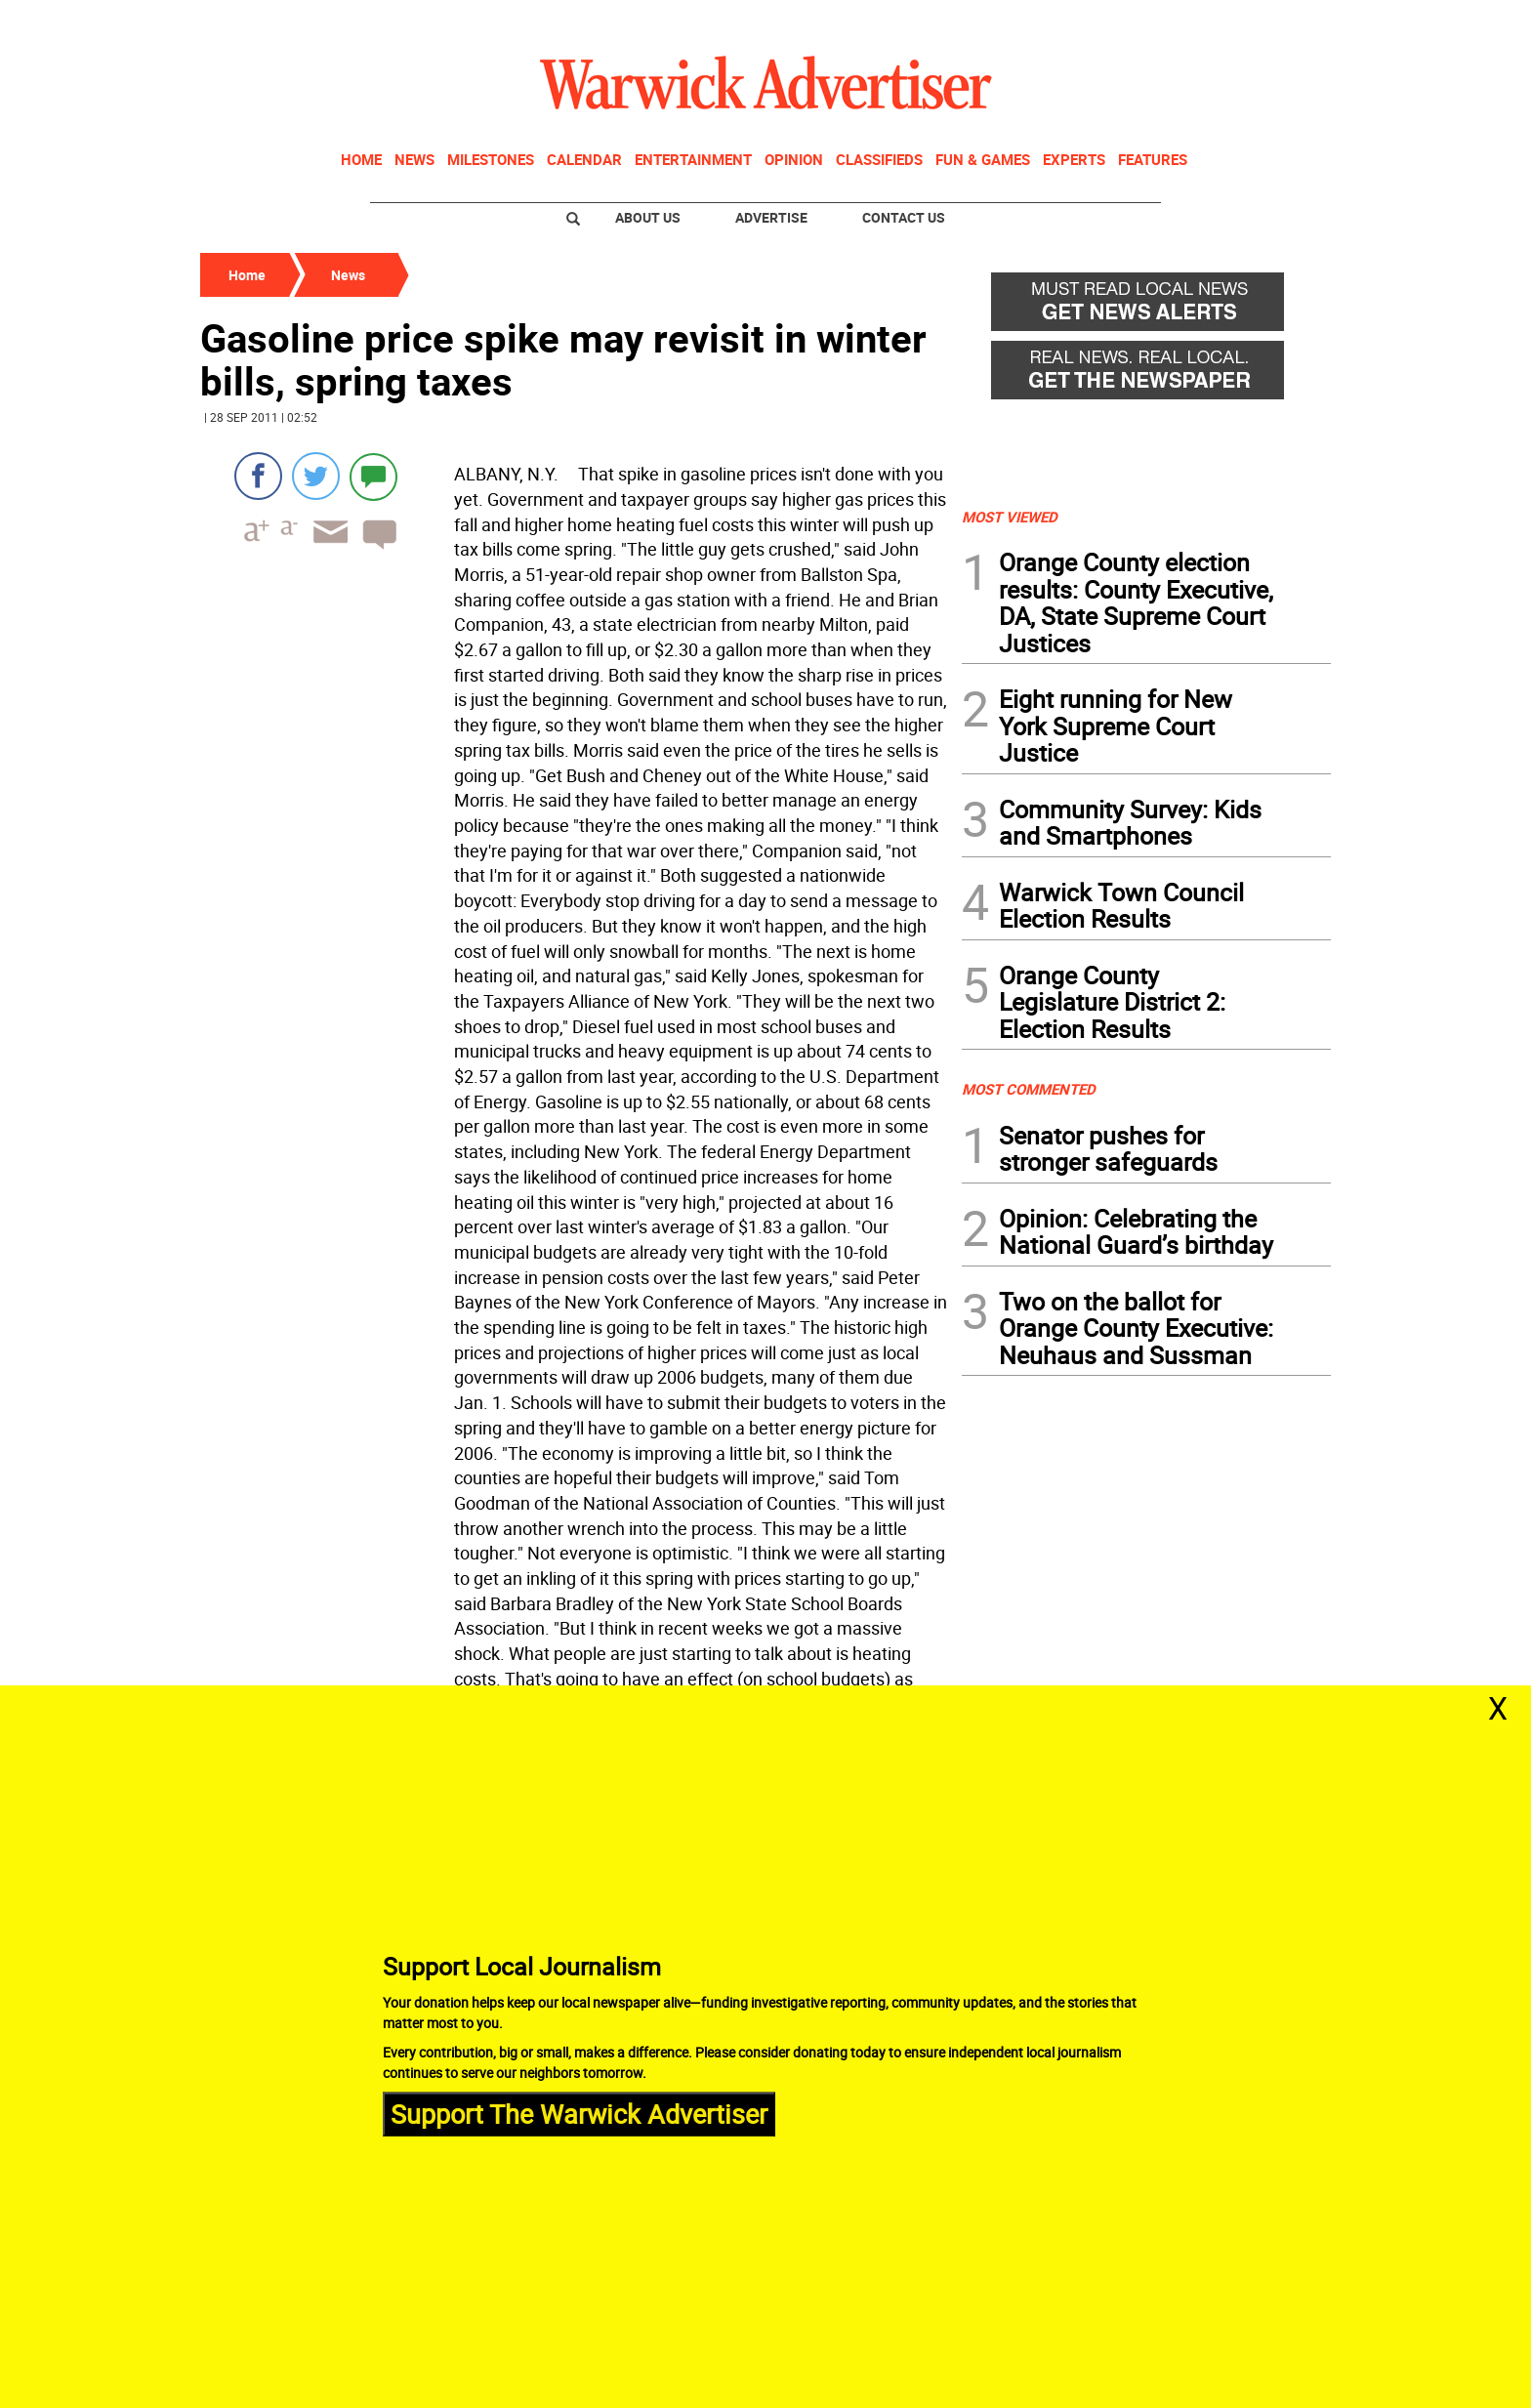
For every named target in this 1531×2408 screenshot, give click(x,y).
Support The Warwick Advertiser (579, 2114)
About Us (648, 217)
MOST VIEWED (1009, 516)
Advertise (771, 217)
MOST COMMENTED (1029, 1089)
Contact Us (903, 217)
